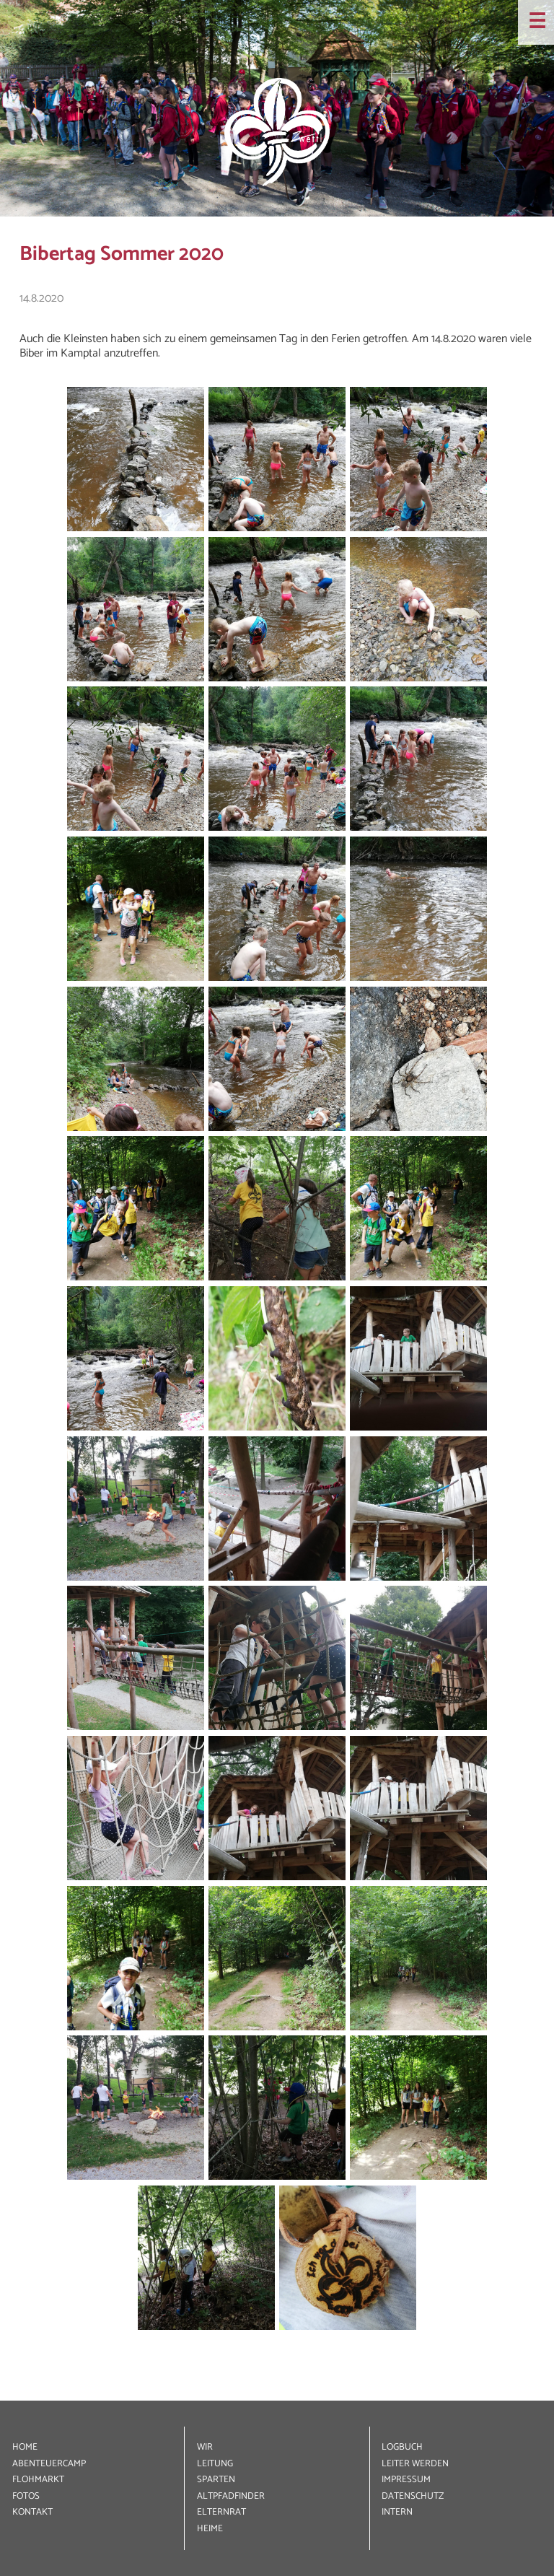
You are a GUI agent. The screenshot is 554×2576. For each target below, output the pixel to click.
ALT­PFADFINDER (231, 2496)
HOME (25, 2447)
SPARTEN (216, 2479)
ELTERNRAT (221, 2512)
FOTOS (26, 2496)
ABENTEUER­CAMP (49, 2463)
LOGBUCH (402, 2447)
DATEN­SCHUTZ (413, 2496)
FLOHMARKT (38, 2479)
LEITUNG (215, 2463)
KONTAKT (32, 2512)
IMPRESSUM (406, 2479)
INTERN (397, 2512)
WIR (205, 2447)
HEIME (210, 2528)
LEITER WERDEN (415, 2463)
